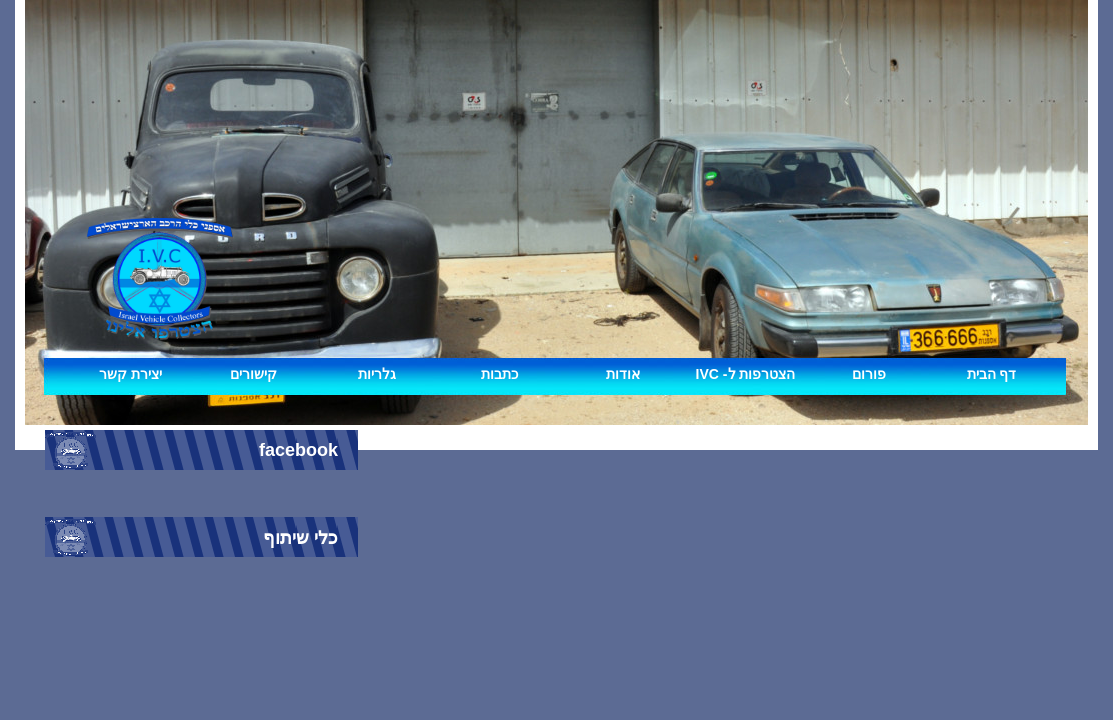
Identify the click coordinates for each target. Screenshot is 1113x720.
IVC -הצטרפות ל (746, 374)
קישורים (253, 374)
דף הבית (992, 374)
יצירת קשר (130, 374)
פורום (869, 374)
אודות (623, 374)
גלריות (377, 374)
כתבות (499, 374)
